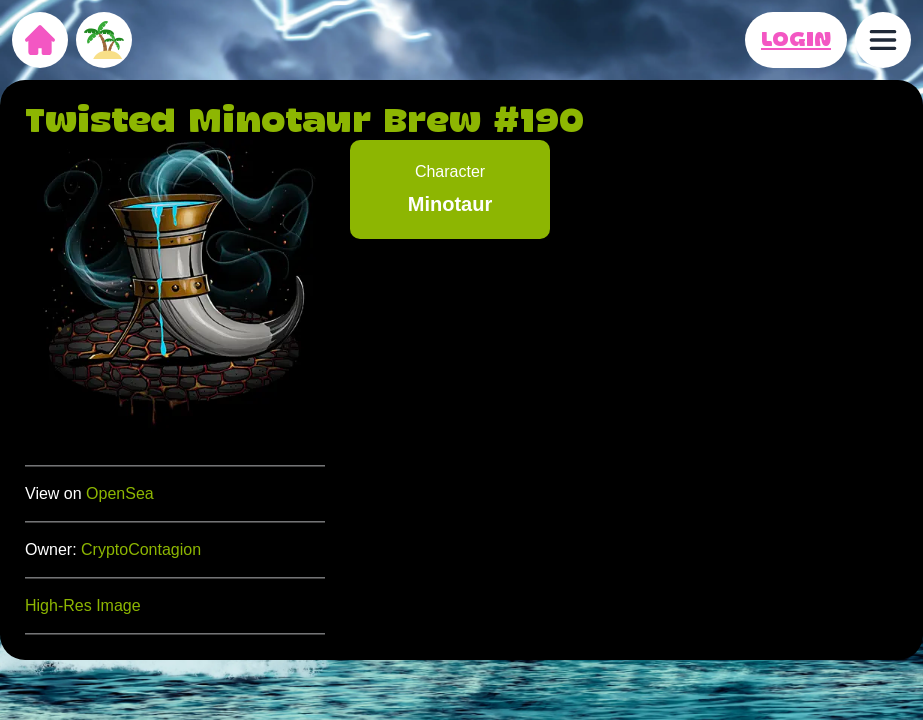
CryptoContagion (141, 549)
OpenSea (120, 493)
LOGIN (796, 40)
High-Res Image (83, 605)
